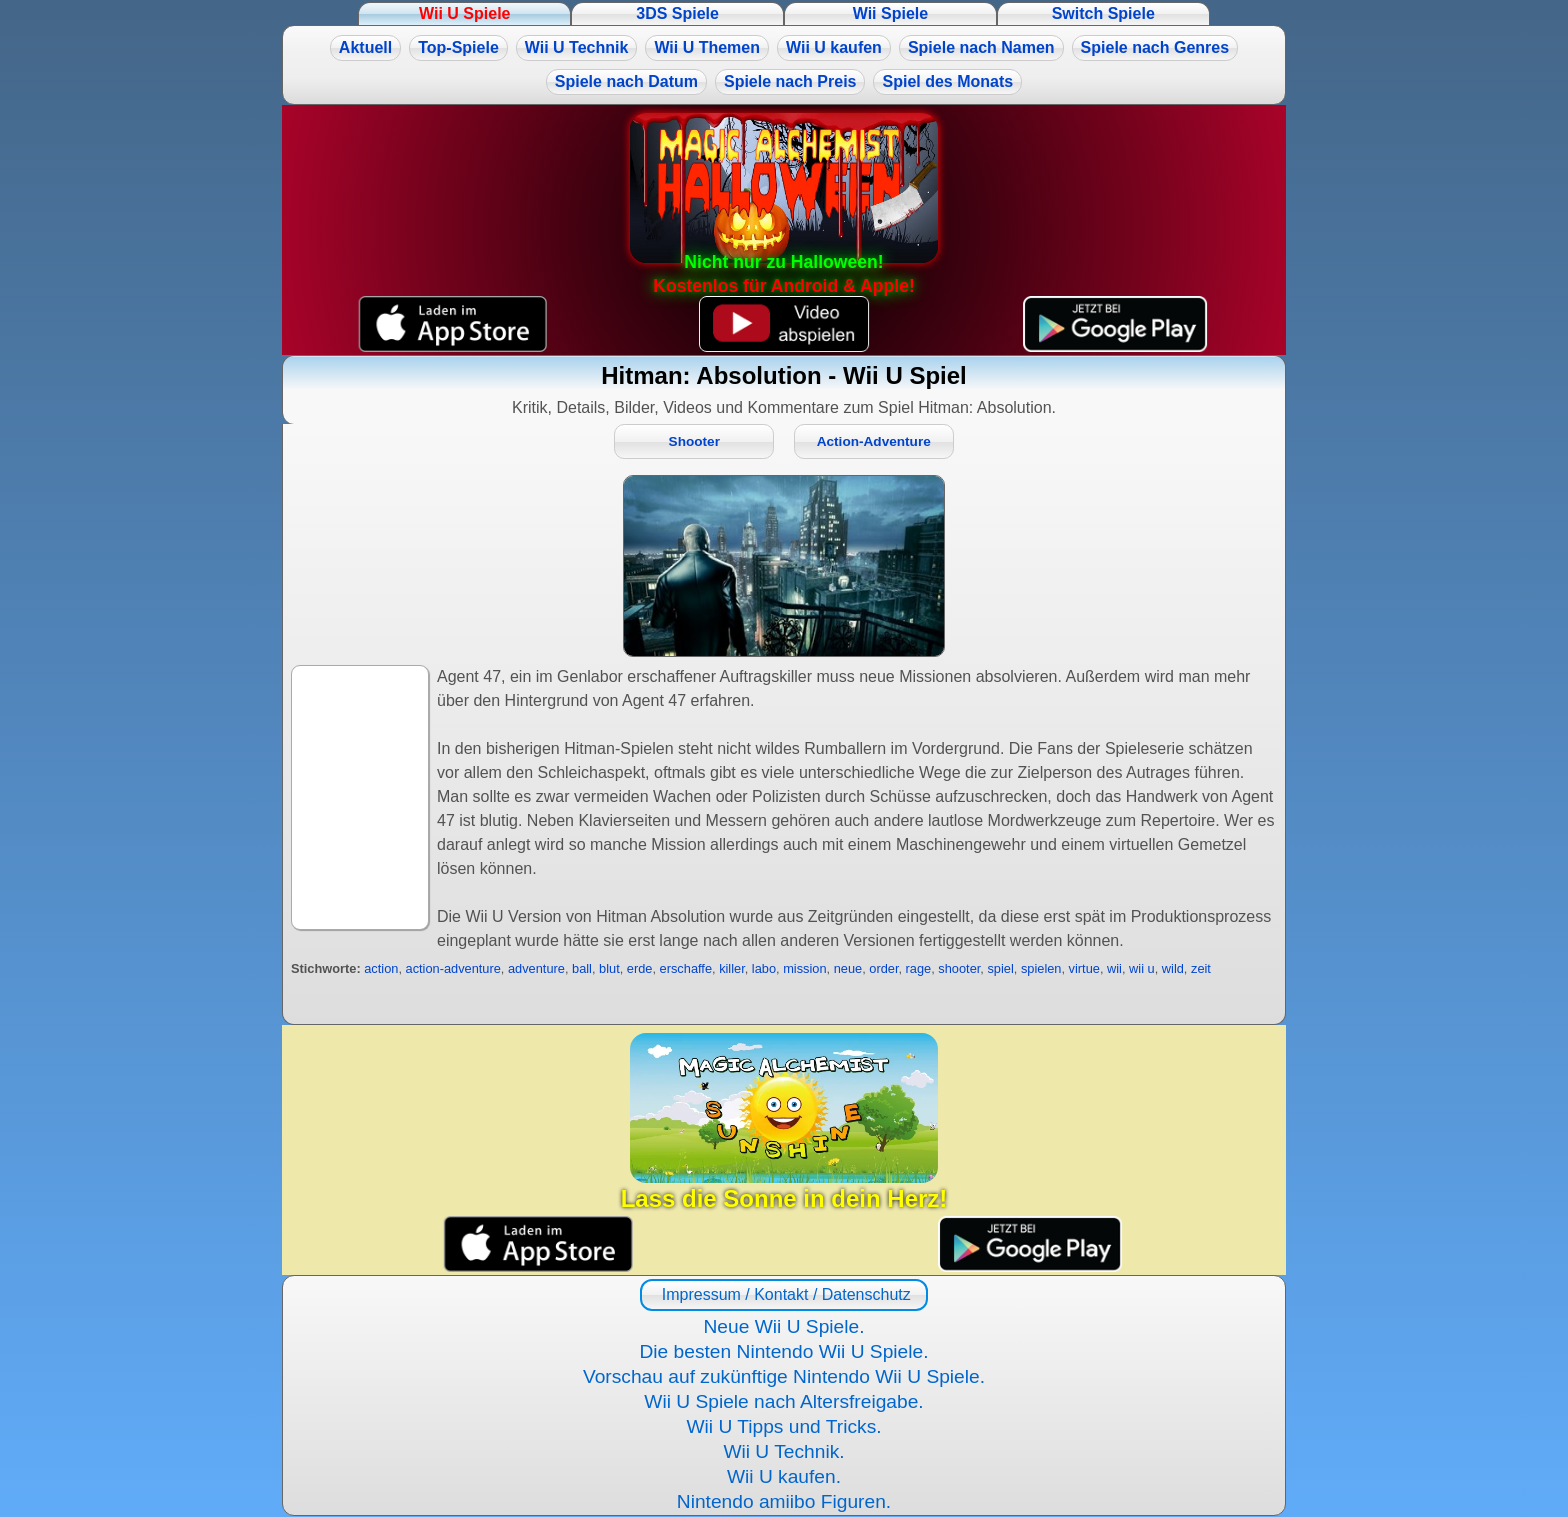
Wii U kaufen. (784, 1476)
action (381, 968)
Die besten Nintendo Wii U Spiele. (783, 1351)
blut (609, 968)
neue (848, 968)
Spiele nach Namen (981, 47)
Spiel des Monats (947, 81)
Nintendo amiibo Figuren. (784, 1501)
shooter (959, 968)
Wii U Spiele (464, 13)
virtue (1084, 968)
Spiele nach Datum (626, 81)
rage (919, 968)
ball (582, 968)
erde (640, 968)
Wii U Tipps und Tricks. (783, 1426)
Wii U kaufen (834, 47)
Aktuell (365, 47)
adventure (536, 968)
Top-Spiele (458, 47)
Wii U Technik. (783, 1451)
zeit (1201, 968)
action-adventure (453, 968)
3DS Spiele (677, 13)
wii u (1142, 968)
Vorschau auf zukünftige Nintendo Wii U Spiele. (784, 1376)
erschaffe (686, 968)
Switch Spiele (1103, 13)
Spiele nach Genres (1155, 47)
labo (764, 968)
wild (1173, 968)
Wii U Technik (577, 47)
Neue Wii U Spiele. (783, 1326)
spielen (1041, 968)
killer (732, 968)
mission (804, 968)
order (883, 968)
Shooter (694, 441)
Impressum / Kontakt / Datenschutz (783, 1294)
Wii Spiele (890, 13)
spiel (1000, 968)
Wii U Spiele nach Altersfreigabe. (783, 1401)
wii (1114, 968)
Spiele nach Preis (790, 81)
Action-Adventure (874, 441)
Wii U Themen (707, 47)
